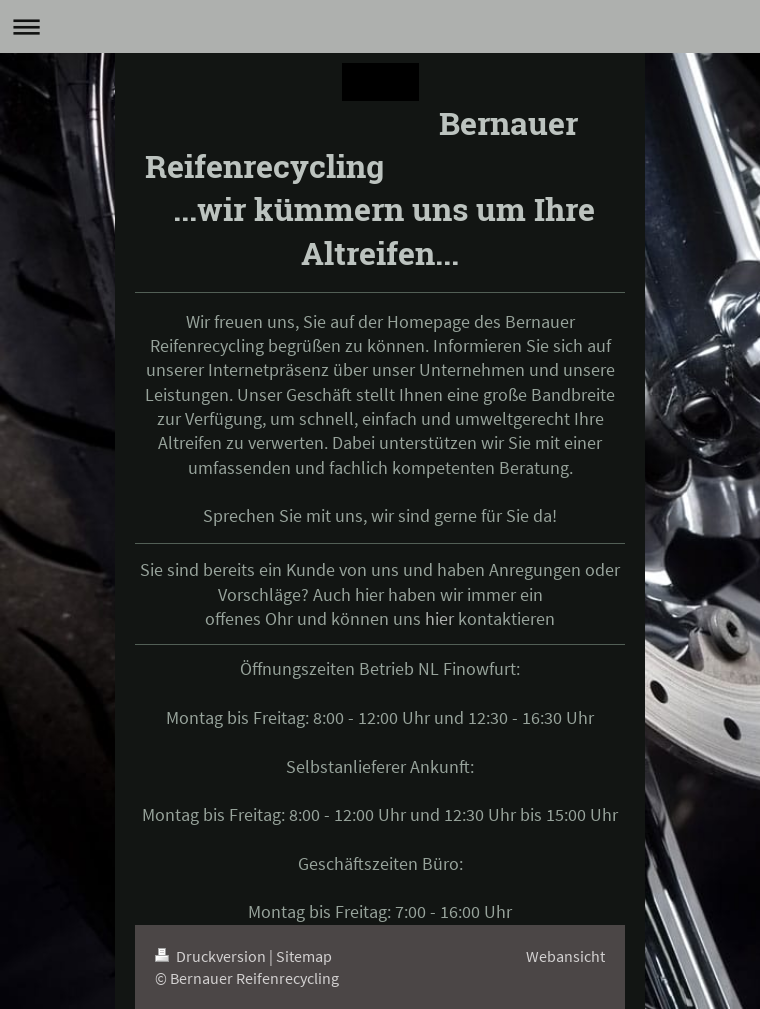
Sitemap (304, 956)
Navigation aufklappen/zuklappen (380, 26)
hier (439, 618)
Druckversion (212, 956)
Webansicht (565, 956)
